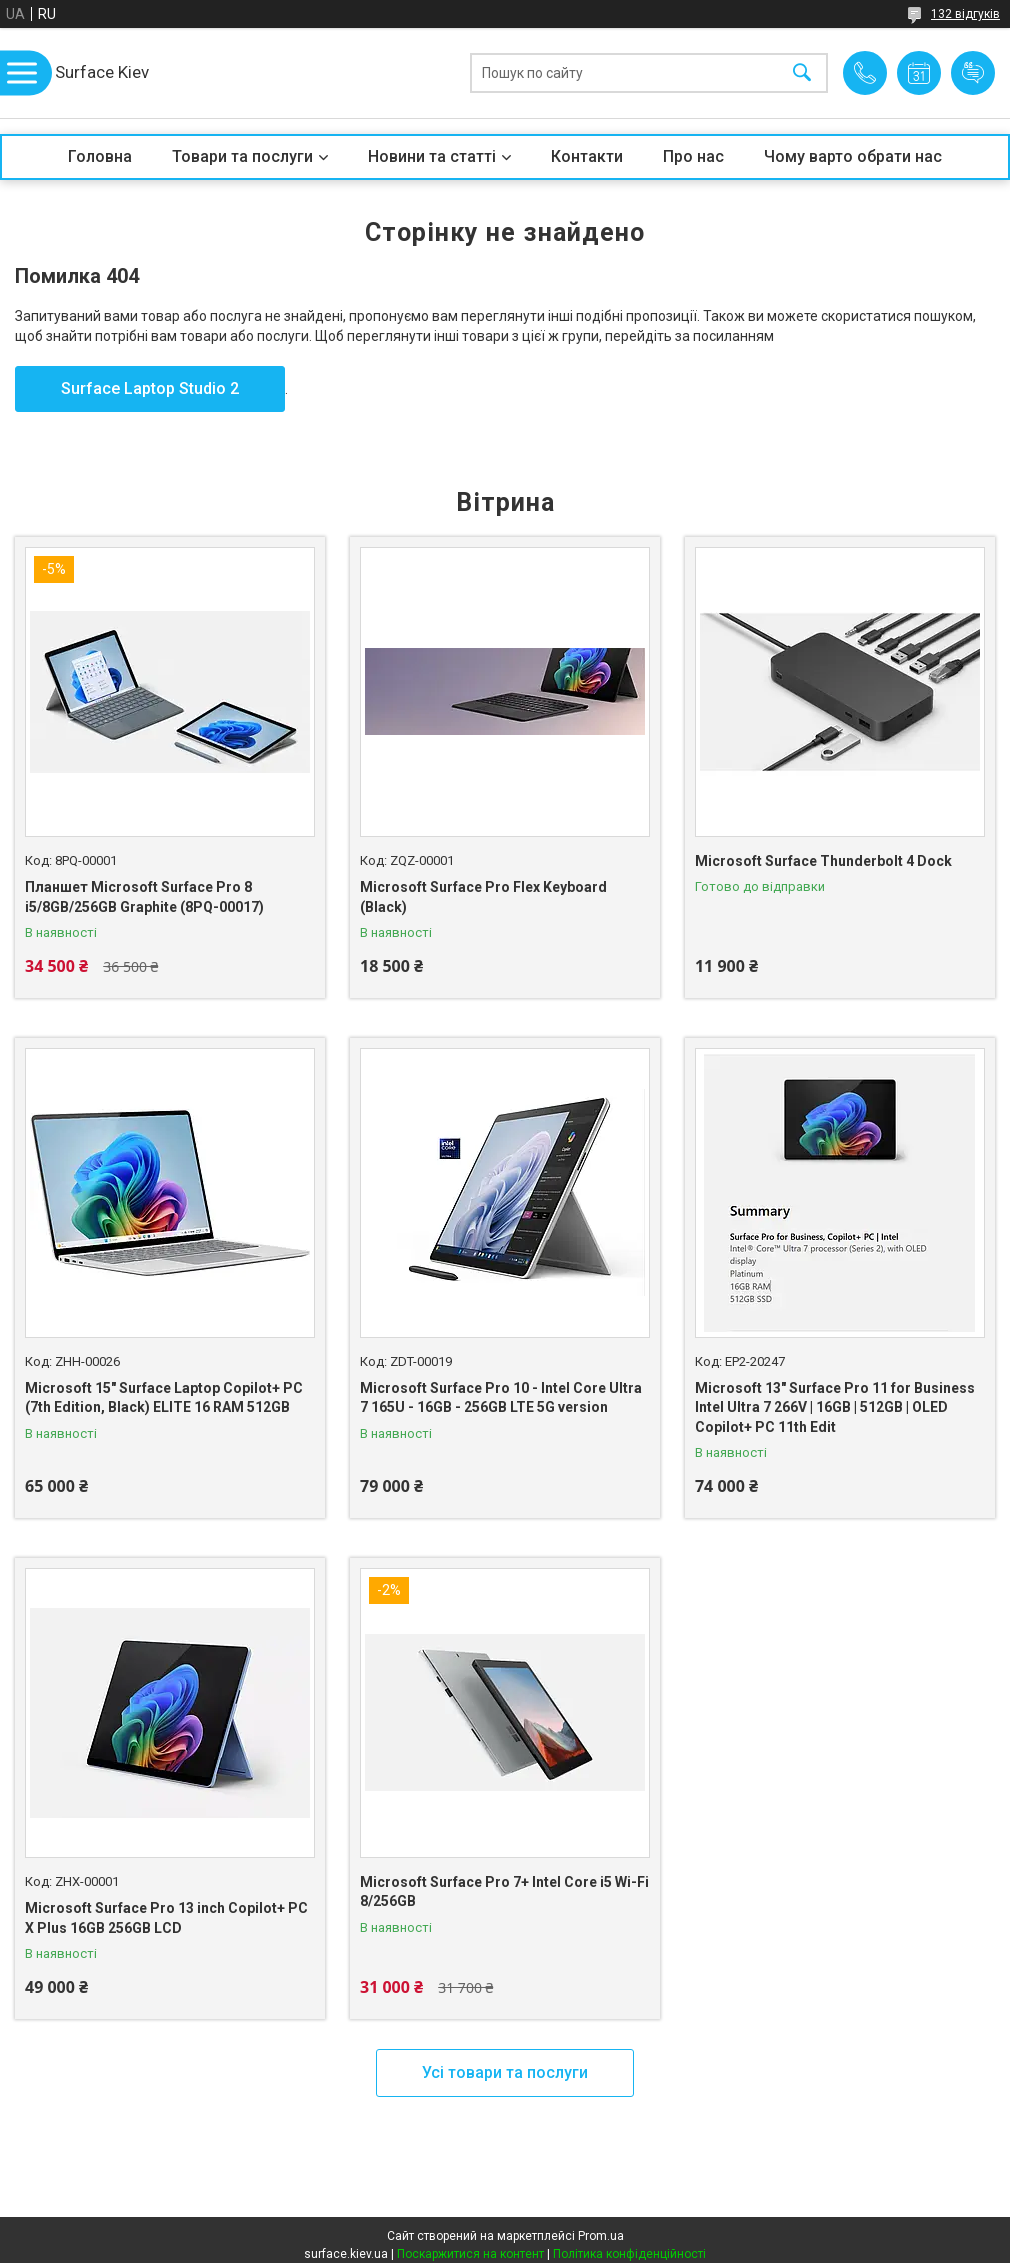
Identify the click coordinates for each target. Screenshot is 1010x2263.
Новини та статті (432, 156)
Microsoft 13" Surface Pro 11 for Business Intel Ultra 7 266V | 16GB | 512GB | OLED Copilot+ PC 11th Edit (835, 1407)
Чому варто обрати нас (853, 156)
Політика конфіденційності (629, 2254)
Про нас (693, 156)
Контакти (587, 156)
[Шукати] (802, 73)
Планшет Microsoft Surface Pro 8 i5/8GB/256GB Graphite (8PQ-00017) (144, 897)
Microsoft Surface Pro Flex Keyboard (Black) (483, 897)
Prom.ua (601, 2236)
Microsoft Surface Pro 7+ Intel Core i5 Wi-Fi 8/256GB (504, 1892)
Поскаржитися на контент (470, 2254)
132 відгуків (965, 14)
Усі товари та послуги (505, 2072)
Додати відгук (973, 73)
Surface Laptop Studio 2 (150, 388)
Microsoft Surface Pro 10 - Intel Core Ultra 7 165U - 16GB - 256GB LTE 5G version (501, 1398)
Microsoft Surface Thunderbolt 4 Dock (823, 861)
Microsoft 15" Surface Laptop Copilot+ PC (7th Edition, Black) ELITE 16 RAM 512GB (164, 1398)
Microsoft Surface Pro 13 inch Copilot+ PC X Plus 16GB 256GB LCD (166, 1918)
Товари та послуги (242, 156)
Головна (100, 156)
